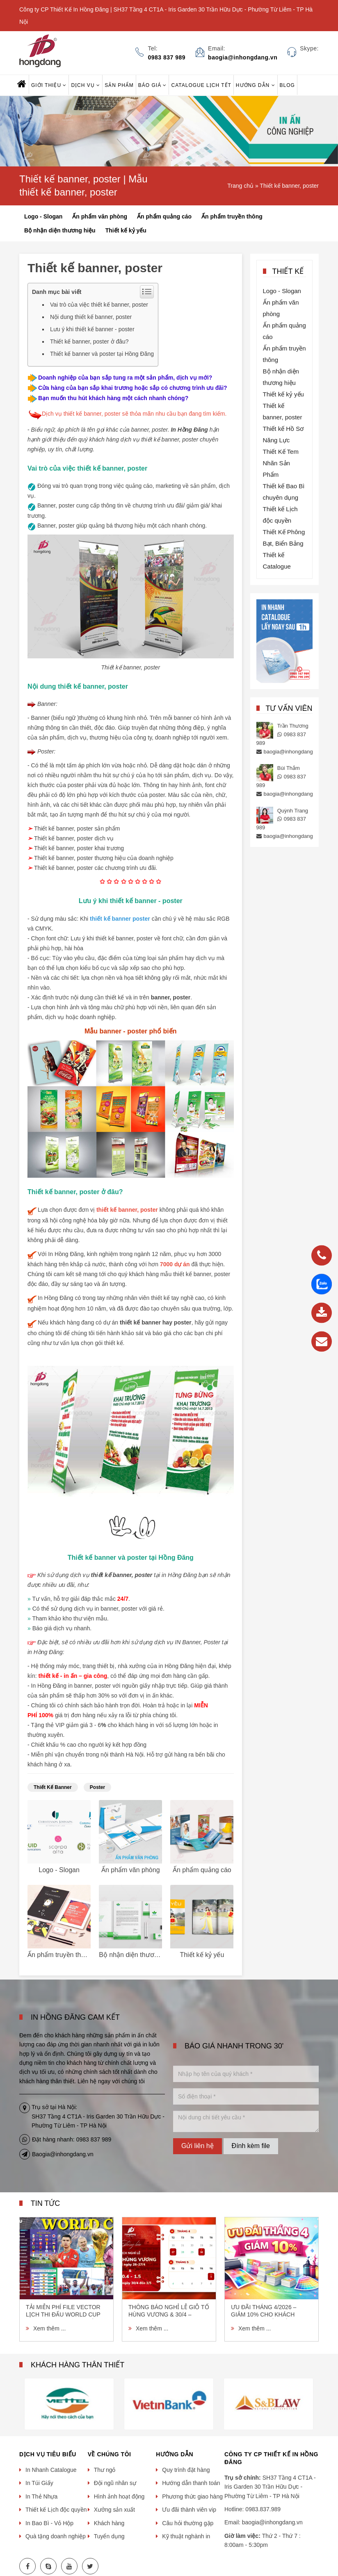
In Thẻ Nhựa (41, 2496)
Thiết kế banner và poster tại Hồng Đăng (102, 353)
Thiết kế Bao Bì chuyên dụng (284, 491)
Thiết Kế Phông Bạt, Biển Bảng (284, 537)
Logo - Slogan (43, 216)
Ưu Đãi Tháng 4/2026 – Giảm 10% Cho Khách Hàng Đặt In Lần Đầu (263, 2311)
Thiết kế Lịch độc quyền (280, 514)
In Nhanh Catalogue (51, 2470)
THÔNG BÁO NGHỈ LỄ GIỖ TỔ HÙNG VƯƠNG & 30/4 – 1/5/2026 (168, 2311)
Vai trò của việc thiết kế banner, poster (99, 304)
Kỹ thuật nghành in (186, 2536)
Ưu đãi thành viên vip (189, 2509)
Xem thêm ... (49, 2328)
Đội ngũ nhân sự (115, 2483)
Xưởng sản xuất (114, 2509)
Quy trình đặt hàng (186, 2470)
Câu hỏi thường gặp (187, 2523)
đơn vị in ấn (143, 1695)
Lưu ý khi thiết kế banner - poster (92, 329)
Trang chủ (240, 185)
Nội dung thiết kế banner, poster (91, 317)
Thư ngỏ (105, 2470)
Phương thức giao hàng (192, 2496)
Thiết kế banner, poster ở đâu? (89, 341)
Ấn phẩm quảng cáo (164, 216)
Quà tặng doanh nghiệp (55, 2536)
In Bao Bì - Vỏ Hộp (49, 2523)
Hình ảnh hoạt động (119, 2496)
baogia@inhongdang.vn (292, 752)
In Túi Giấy (39, 2483)
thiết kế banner (53, 1787)
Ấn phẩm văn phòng (99, 216)
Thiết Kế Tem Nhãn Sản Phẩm (281, 463)
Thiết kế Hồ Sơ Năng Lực (283, 434)
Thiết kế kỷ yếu (125, 230)
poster (97, 1787)
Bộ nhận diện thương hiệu (60, 230)
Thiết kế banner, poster (289, 185)
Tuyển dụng (109, 2536)
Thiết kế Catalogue (277, 560)
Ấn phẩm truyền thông (232, 216)
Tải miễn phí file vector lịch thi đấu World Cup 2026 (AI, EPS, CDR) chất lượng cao (63, 2311)
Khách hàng (109, 2523)
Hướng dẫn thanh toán (191, 2483)
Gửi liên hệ (197, 2145)
